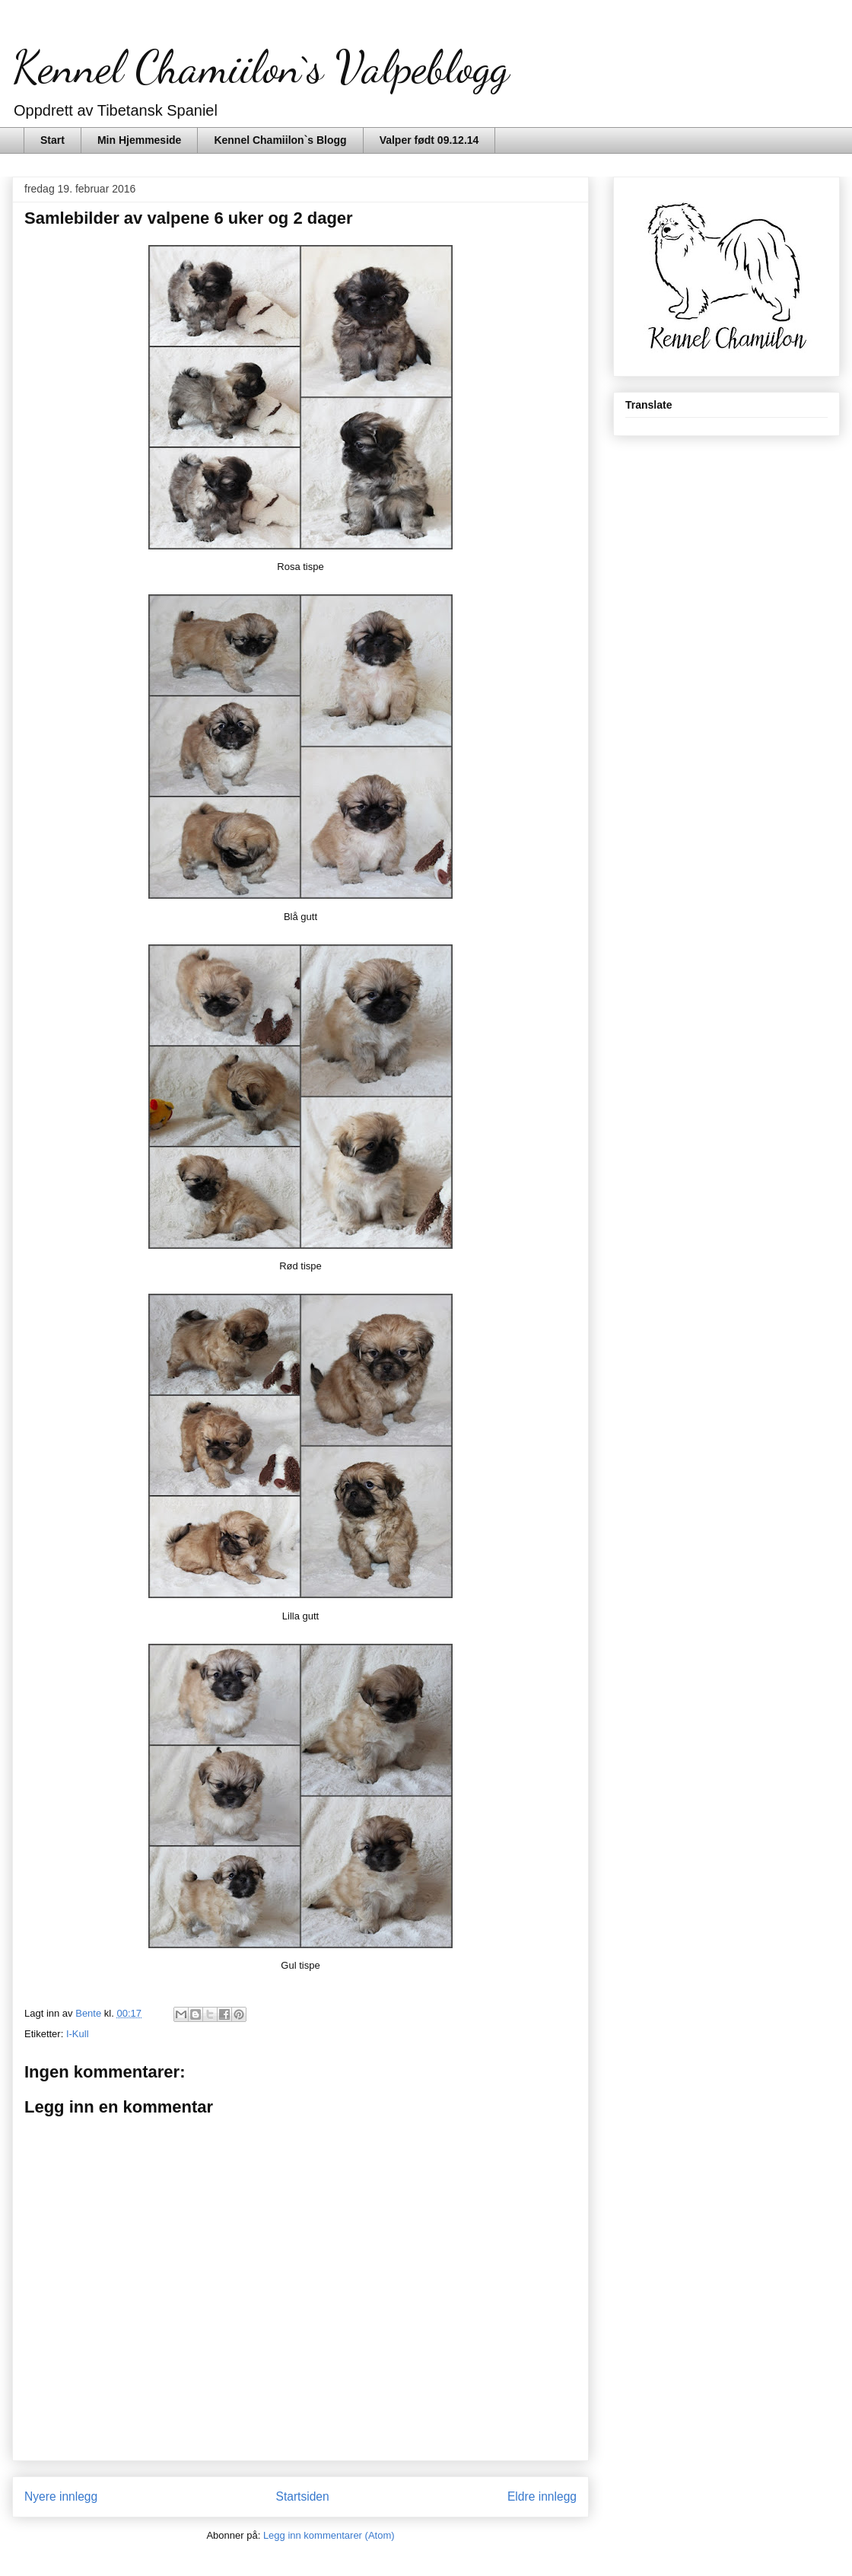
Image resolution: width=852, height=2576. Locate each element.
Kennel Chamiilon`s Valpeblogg (260, 67)
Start (52, 140)
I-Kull (77, 2033)
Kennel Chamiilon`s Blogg (280, 140)
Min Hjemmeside (139, 140)
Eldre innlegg (542, 2496)
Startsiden (302, 2496)
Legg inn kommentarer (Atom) (329, 2535)
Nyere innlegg (60, 2496)
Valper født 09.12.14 (429, 140)
